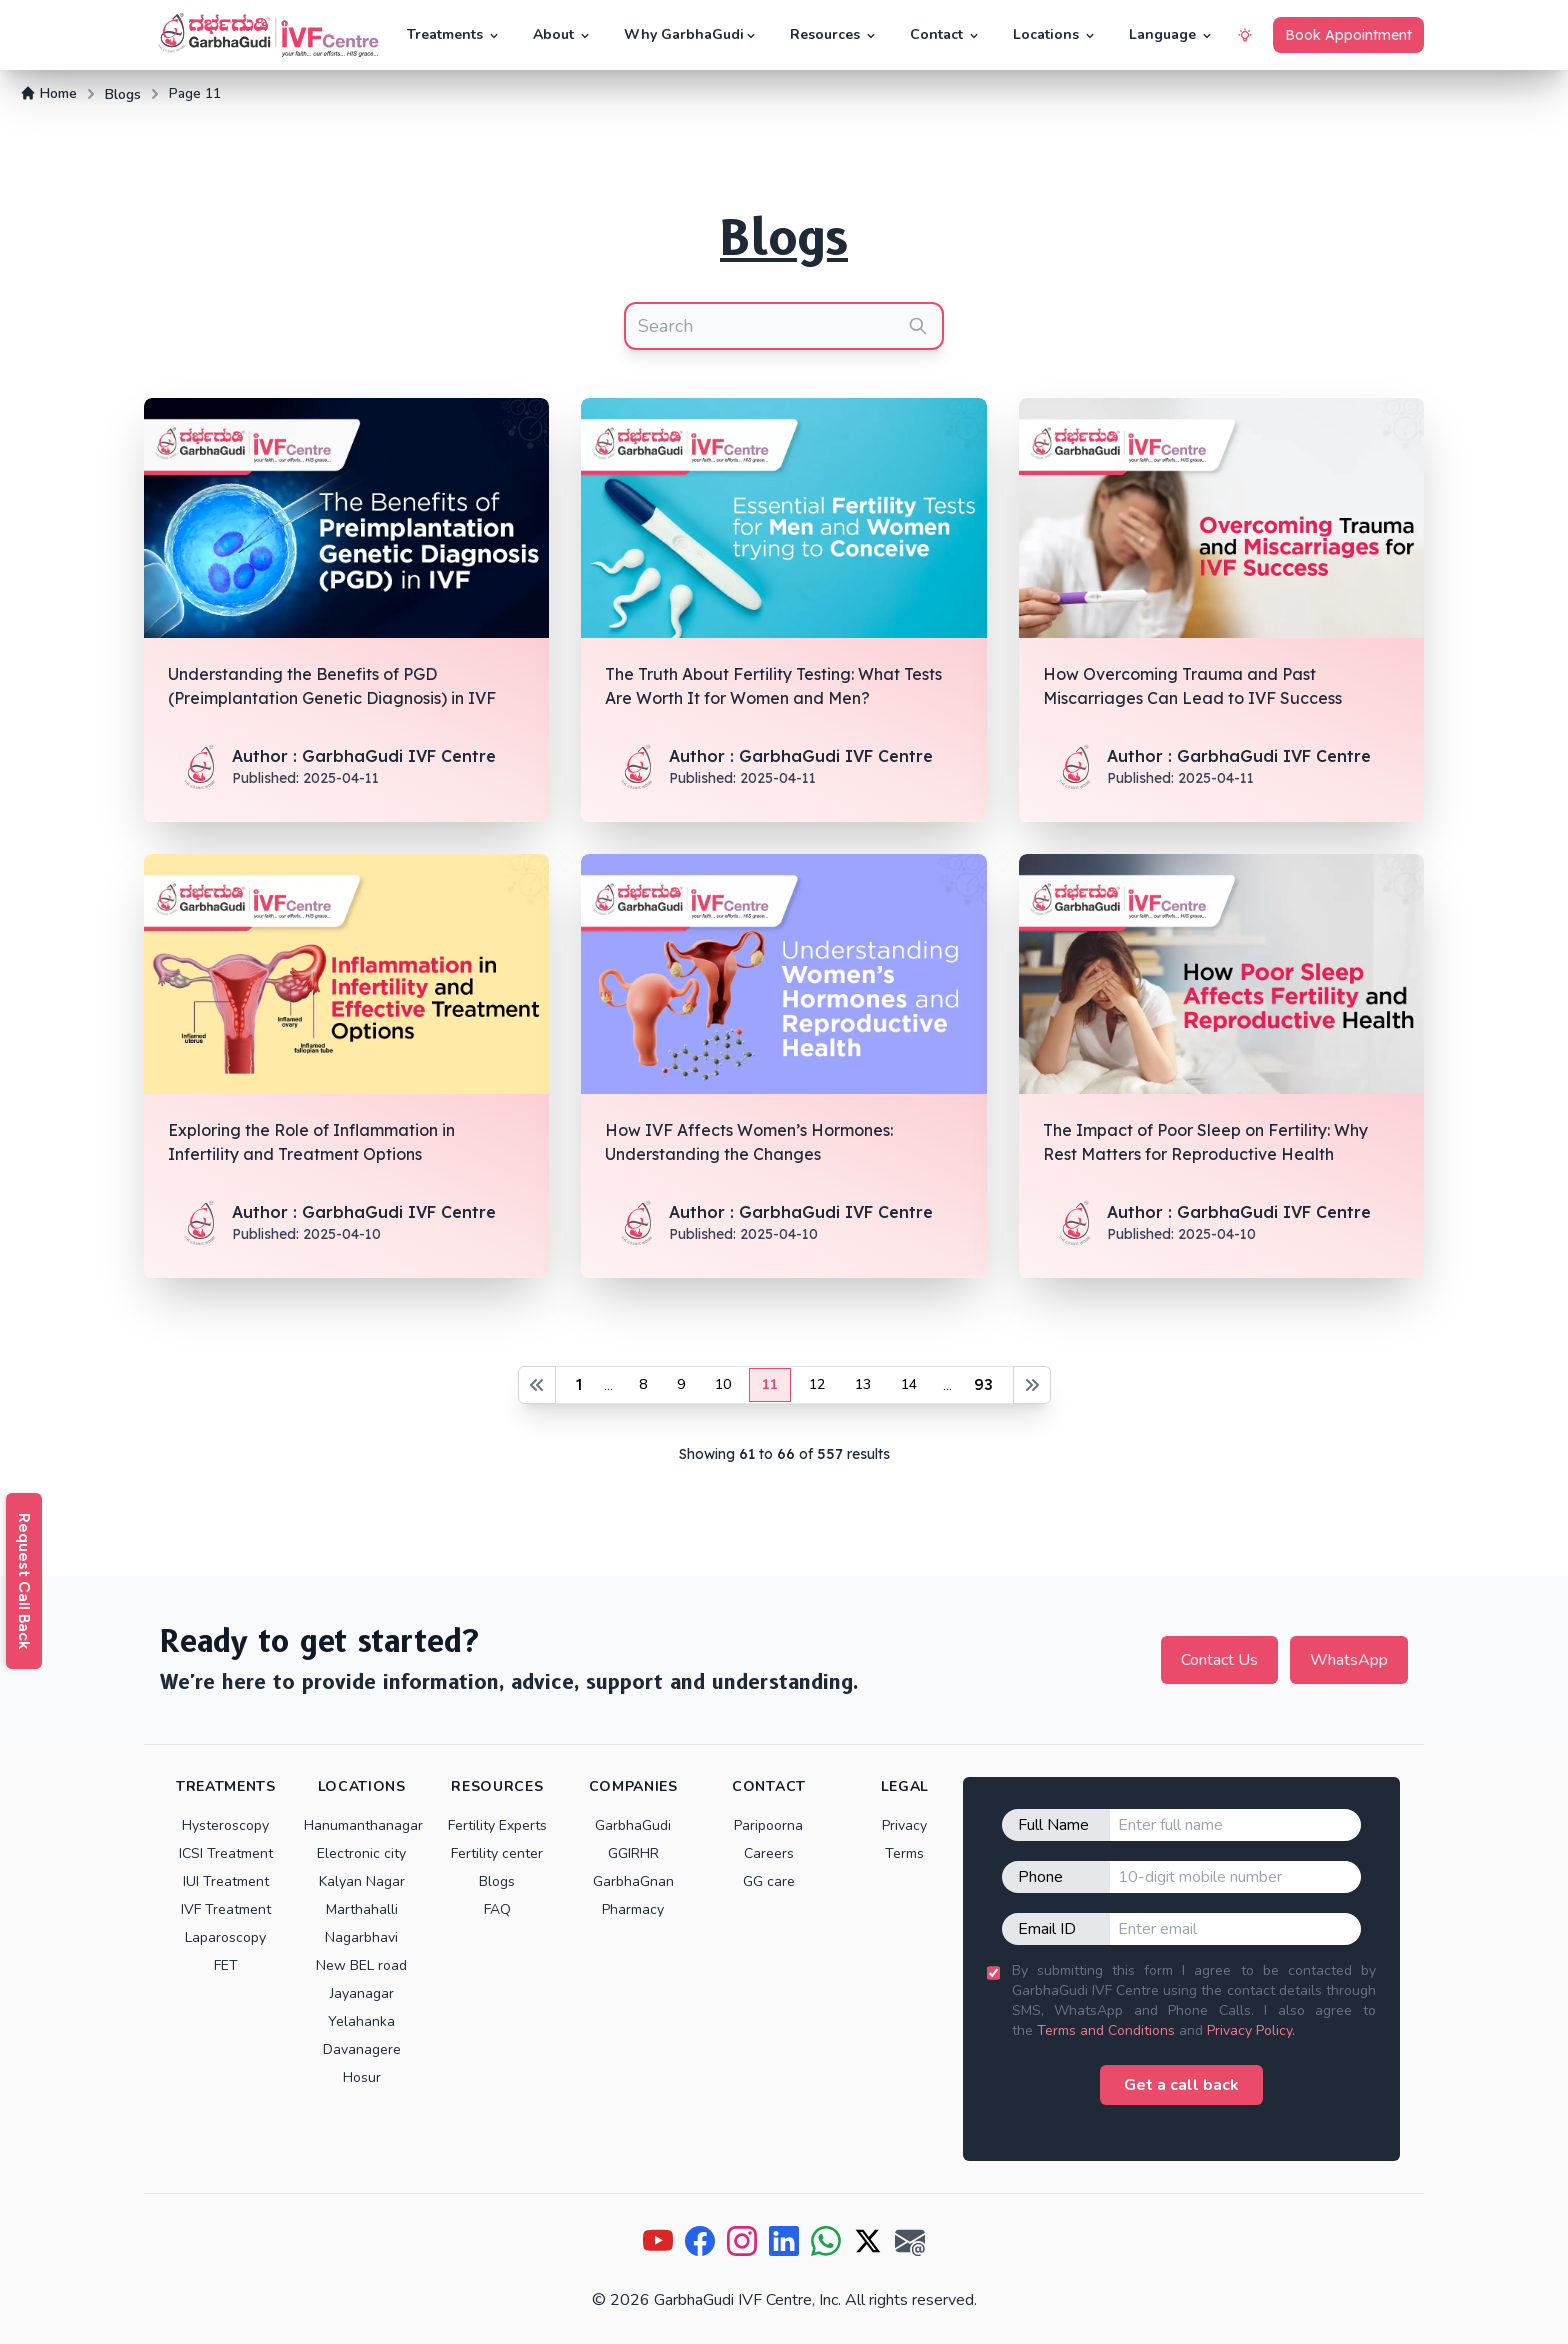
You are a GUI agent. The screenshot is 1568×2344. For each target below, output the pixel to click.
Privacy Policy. (1251, 2030)
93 (983, 1384)
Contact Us (1219, 1660)
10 (723, 1384)
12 (817, 1384)
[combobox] (784, 326)
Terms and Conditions (1106, 2030)
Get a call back (1181, 2085)
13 (863, 1384)
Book (1348, 35)
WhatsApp (1349, 1660)
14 (909, 1384)
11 (770, 1384)
